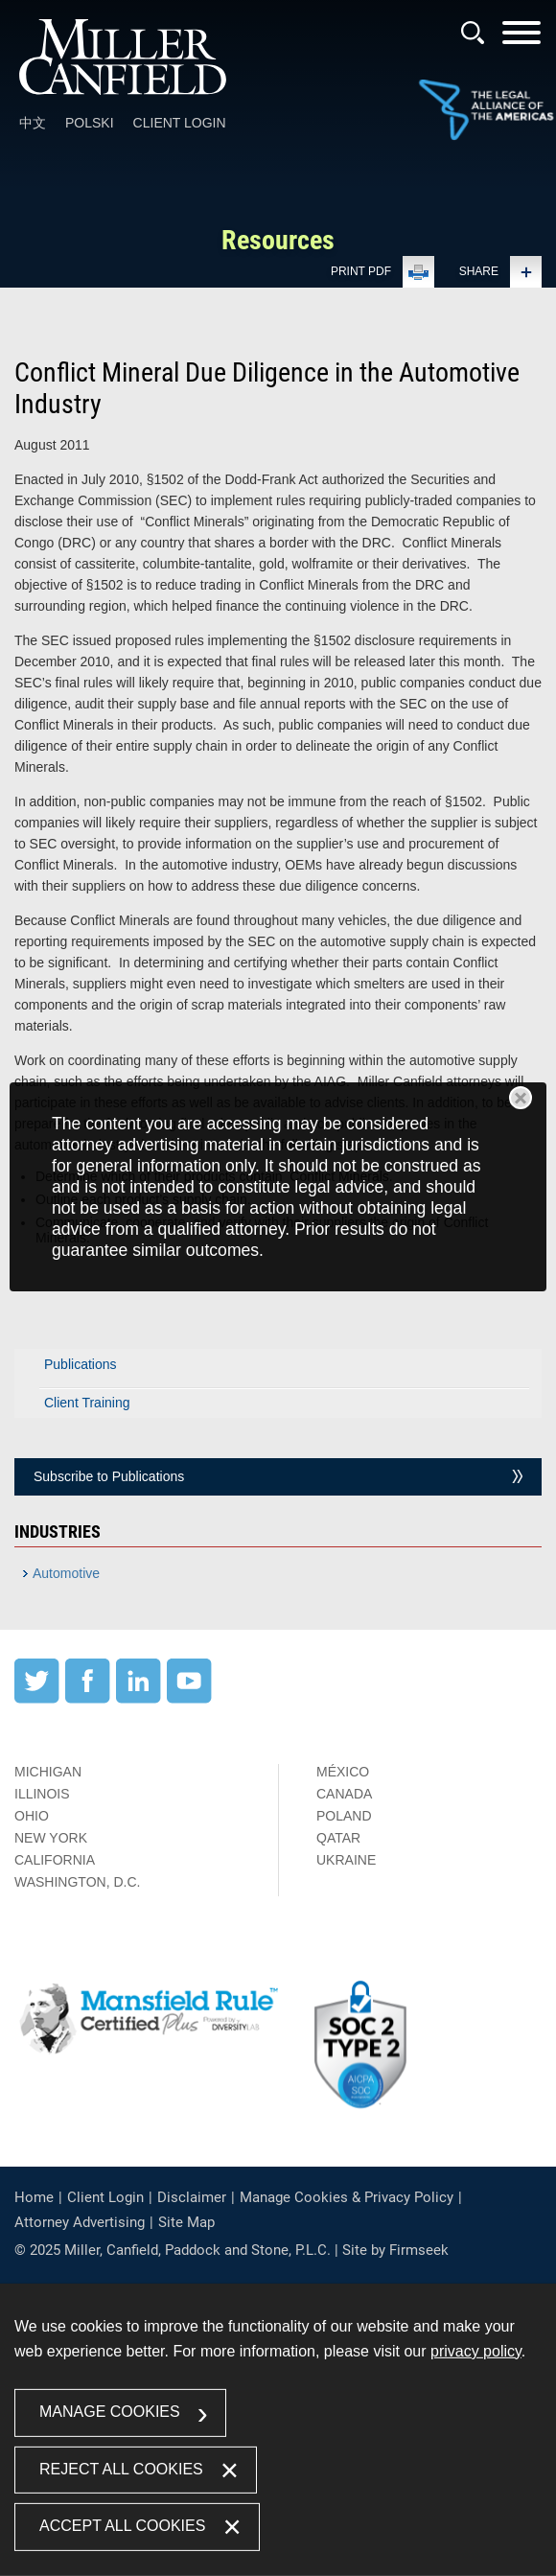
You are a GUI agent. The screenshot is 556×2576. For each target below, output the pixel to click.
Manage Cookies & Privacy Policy (346, 2197)
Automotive (66, 1573)
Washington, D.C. (77, 1882)
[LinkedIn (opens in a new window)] (138, 1698)
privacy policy (475, 2351)
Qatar (338, 1837)
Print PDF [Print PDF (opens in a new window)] (361, 271)
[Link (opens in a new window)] (486, 112)
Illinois (42, 1793)
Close (520, 1097)
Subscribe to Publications (109, 1476)
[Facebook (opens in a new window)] (87, 1698)
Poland (344, 1815)
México (342, 1771)
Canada (344, 1793)
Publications (80, 1364)
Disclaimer (191, 2197)
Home (34, 2197)
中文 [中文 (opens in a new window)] (32, 122)
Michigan (47, 1771)
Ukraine (346, 1860)
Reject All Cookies (121, 2468)
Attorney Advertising (79, 2222)
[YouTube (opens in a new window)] (189, 1698)
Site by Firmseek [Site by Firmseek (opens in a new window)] (395, 2250)
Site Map (186, 2222)
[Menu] (521, 38)
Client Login (179, 122)
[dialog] (278, 1187)
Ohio (31, 1815)
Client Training (87, 1402)
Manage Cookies (109, 2411)
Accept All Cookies (122, 2526)
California (54, 1860)
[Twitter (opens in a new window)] (36, 1698)
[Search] (472, 32)
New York (50, 1837)
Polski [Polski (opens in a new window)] (89, 122)
